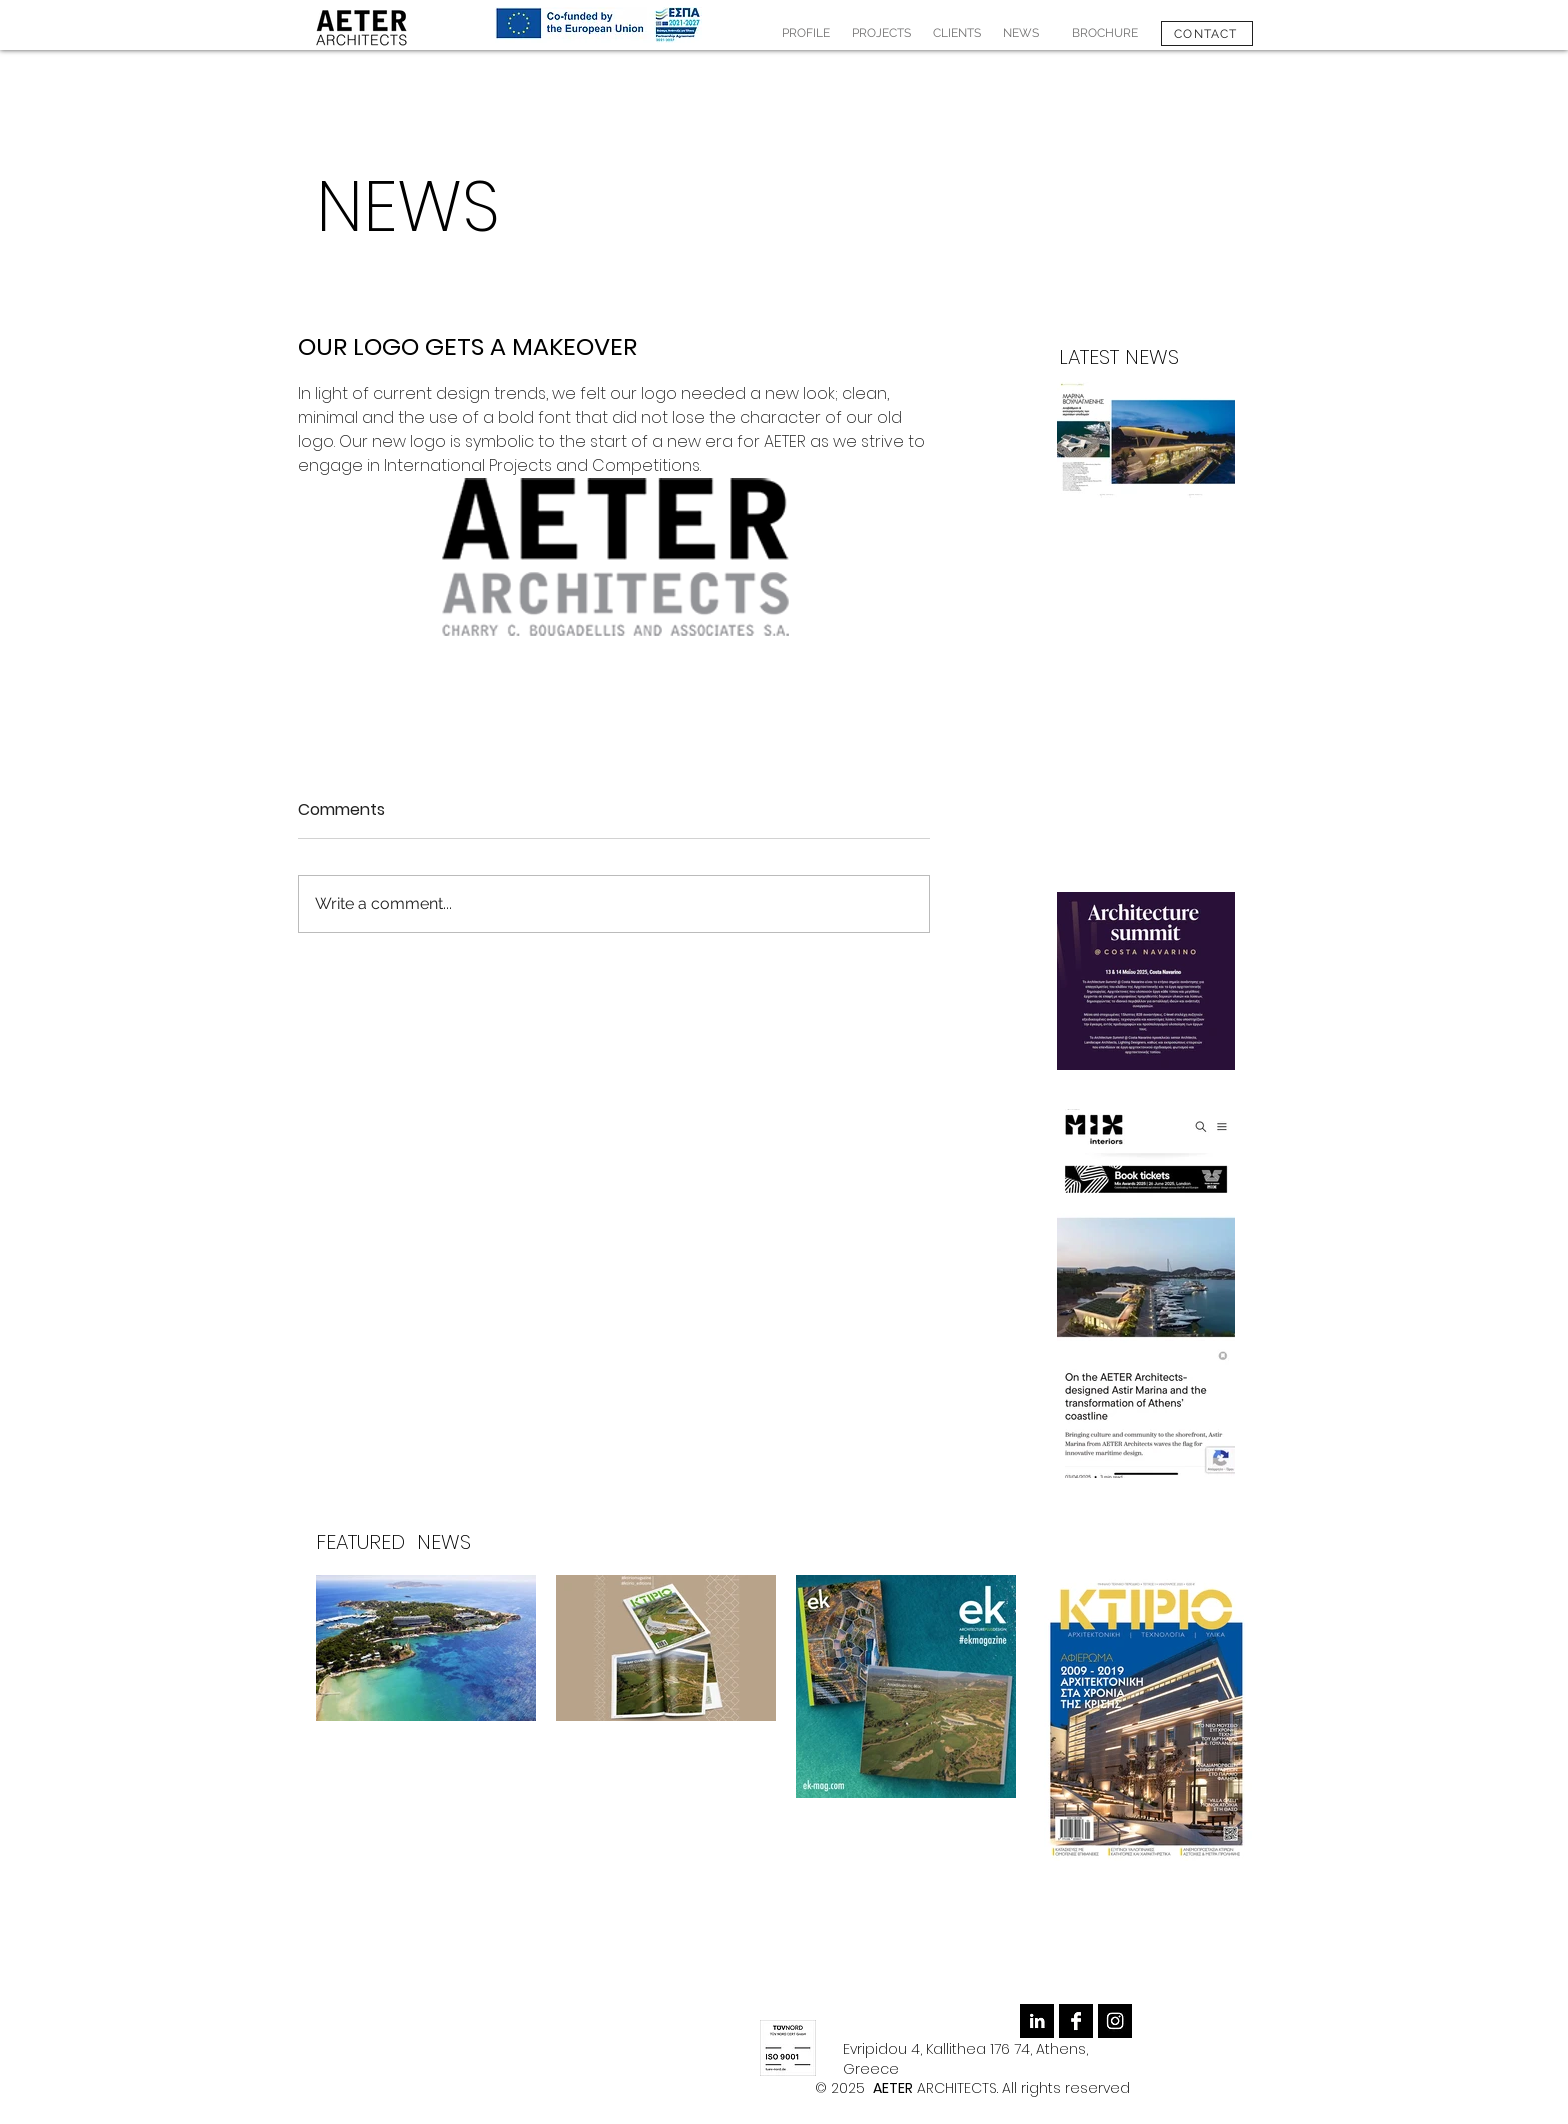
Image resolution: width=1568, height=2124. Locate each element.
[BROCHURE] (1105, 33)
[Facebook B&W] (1076, 2021)
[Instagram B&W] (1115, 2021)
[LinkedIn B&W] (1037, 2021)
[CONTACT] (1207, 33)
